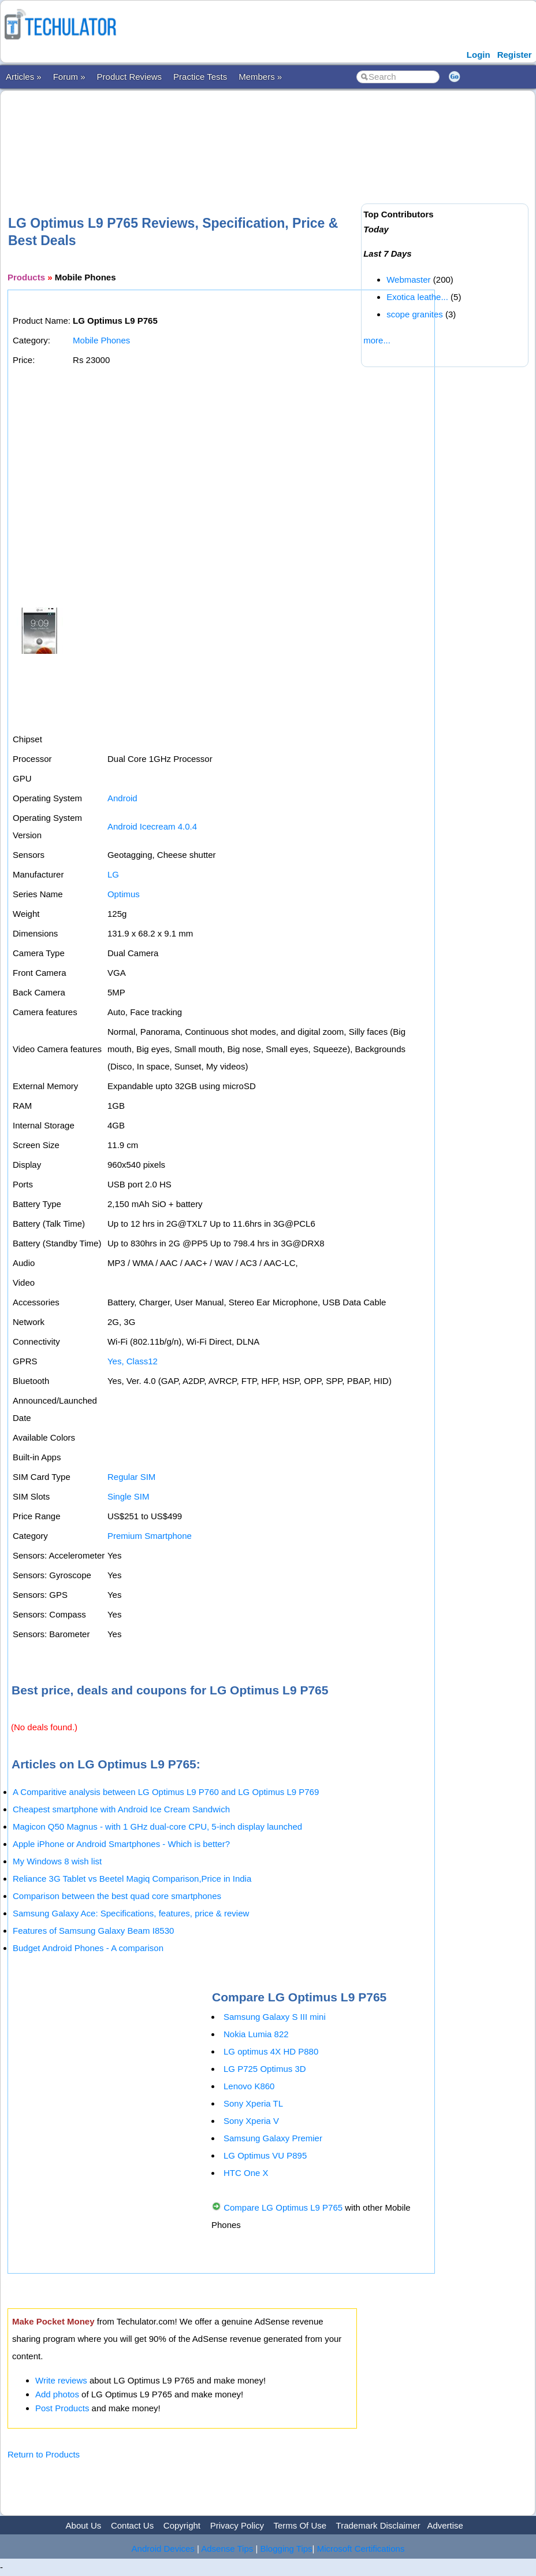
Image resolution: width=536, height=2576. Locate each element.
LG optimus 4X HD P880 (271, 2051)
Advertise (445, 2525)
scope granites (414, 314)
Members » (260, 77)
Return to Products (44, 2454)
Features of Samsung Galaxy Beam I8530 (93, 1930)
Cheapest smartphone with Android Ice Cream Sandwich (121, 1809)
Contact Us (132, 2525)
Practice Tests (200, 77)
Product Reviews (129, 77)
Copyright (181, 2525)
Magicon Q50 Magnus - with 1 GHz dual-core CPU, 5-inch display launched (157, 1826)
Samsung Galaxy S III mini (275, 2017)
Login (478, 55)
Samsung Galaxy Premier (273, 2138)
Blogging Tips (286, 2548)
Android (122, 798)
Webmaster (408, 279)
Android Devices (163, 2548)
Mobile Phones (101, 340)
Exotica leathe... (417, 297)
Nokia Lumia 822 (256, 2034)
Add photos (57, 2394)
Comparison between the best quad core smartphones (117, 1896)
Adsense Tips (227, 2548)
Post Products (62, 2408)
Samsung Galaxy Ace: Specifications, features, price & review (131, 1913)
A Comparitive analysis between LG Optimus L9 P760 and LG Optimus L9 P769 (166, 1792)
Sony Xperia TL (253, 2103)
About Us (84, 2525)
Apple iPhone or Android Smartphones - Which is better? (121, 1844)
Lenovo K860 (249, 2086)
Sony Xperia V (251, 2121)
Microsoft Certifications (361, 2548)
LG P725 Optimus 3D (265, 2069)
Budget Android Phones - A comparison (88, 1948)
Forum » (69, 77)
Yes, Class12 (132, 1361)
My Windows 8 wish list (57, 1861)
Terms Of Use (299, 2525)
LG (113, 874)
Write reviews (61, 2380)
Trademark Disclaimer (378, 2525)
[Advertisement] (218, 134)
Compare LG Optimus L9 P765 (283, 2207)
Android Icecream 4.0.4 (152, 826)
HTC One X (246, 2173)
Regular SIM (131, 1477)
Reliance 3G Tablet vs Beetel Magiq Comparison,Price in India (132, 1878)
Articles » (24, 77)
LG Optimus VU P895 (265, 2155)
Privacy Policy (237, 2525)
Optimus (123, 894)
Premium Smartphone (149, 1536)
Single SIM (128, 1496)
